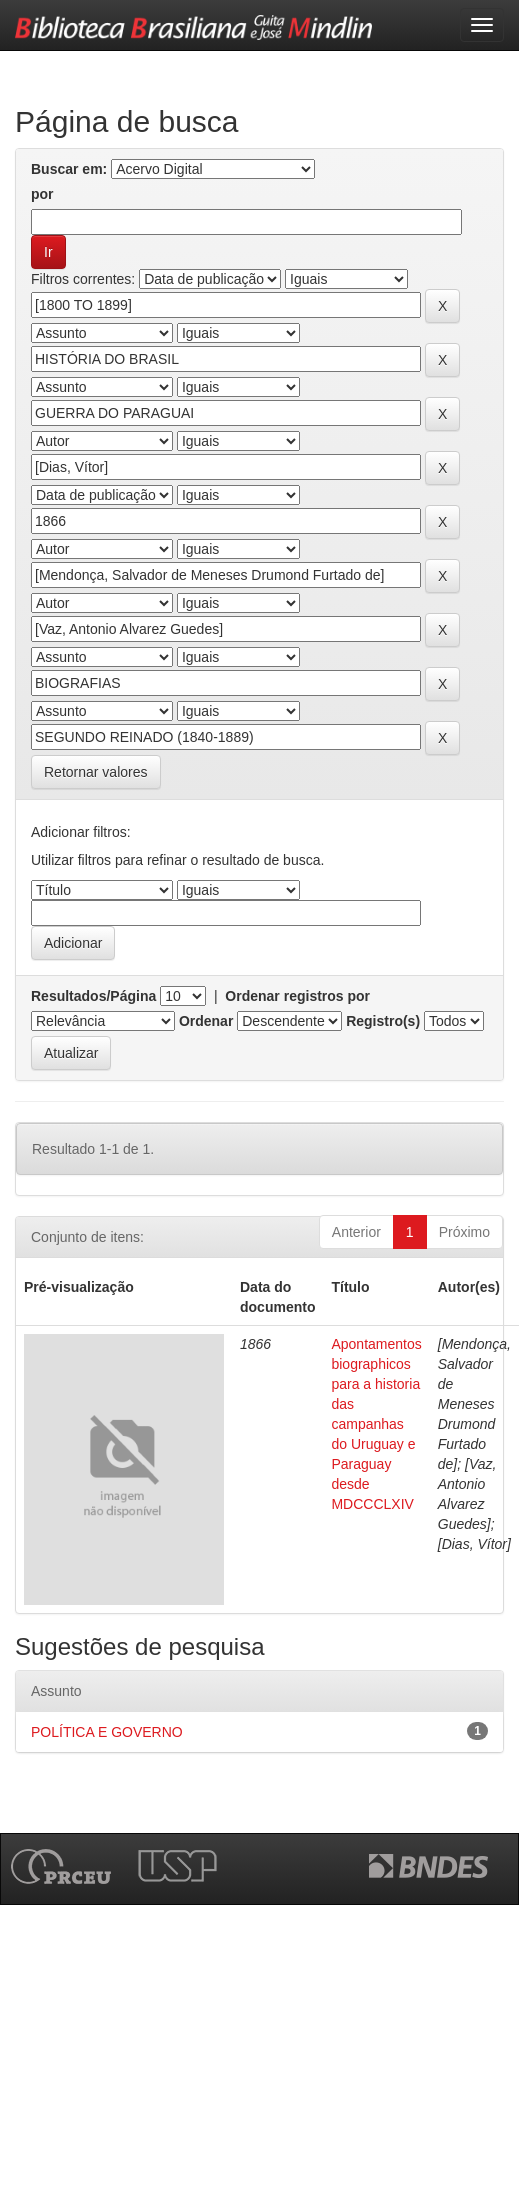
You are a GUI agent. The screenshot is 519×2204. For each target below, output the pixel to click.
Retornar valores (96, 772)
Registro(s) (383, 1021)
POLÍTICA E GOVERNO (107, 1732)
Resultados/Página (93, 996)
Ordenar (206, 1021)
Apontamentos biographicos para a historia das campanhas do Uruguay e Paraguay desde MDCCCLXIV (376, 1424)
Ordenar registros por (297, 996)
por (42, 194)
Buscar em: (69, 169)
